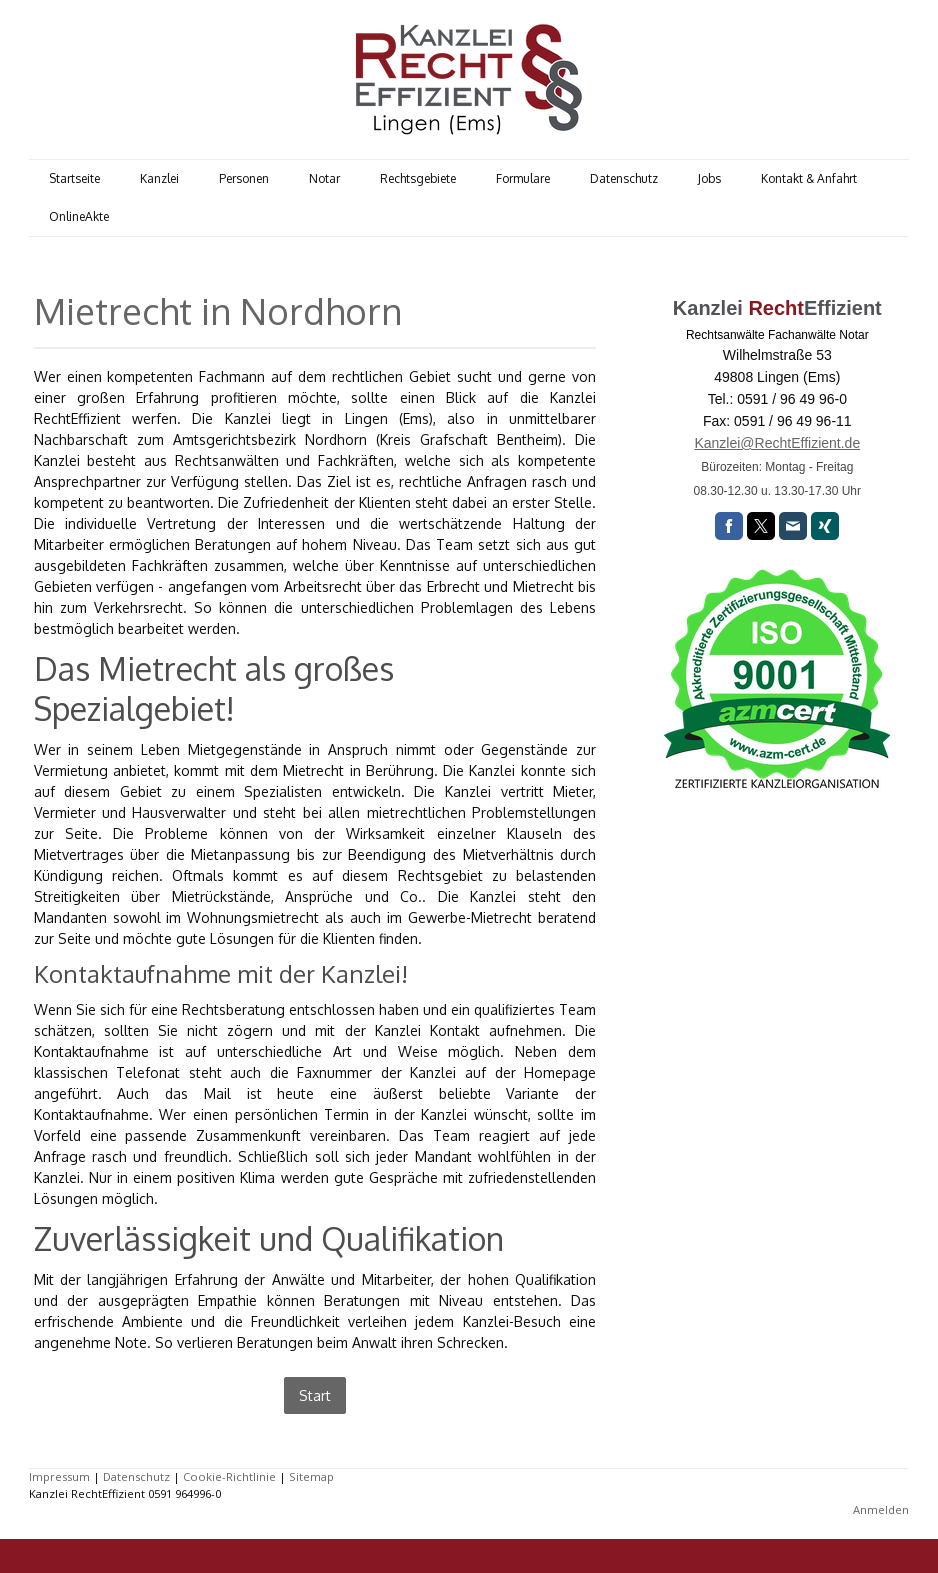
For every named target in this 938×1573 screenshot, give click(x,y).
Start (315, 1395)
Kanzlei (159, 178)
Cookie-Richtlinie (229, 1476)
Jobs (709, 178)
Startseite (74, 178)
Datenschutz (624, 178)
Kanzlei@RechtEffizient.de (777, 443)
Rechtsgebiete (418, 178)
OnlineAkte (79, 216)
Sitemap (311, 1476)
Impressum (59, 1476)
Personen (244, 178)
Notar (324, 178)
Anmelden (881, 1509)
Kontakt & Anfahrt (809, 178)
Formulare (523, 178)
